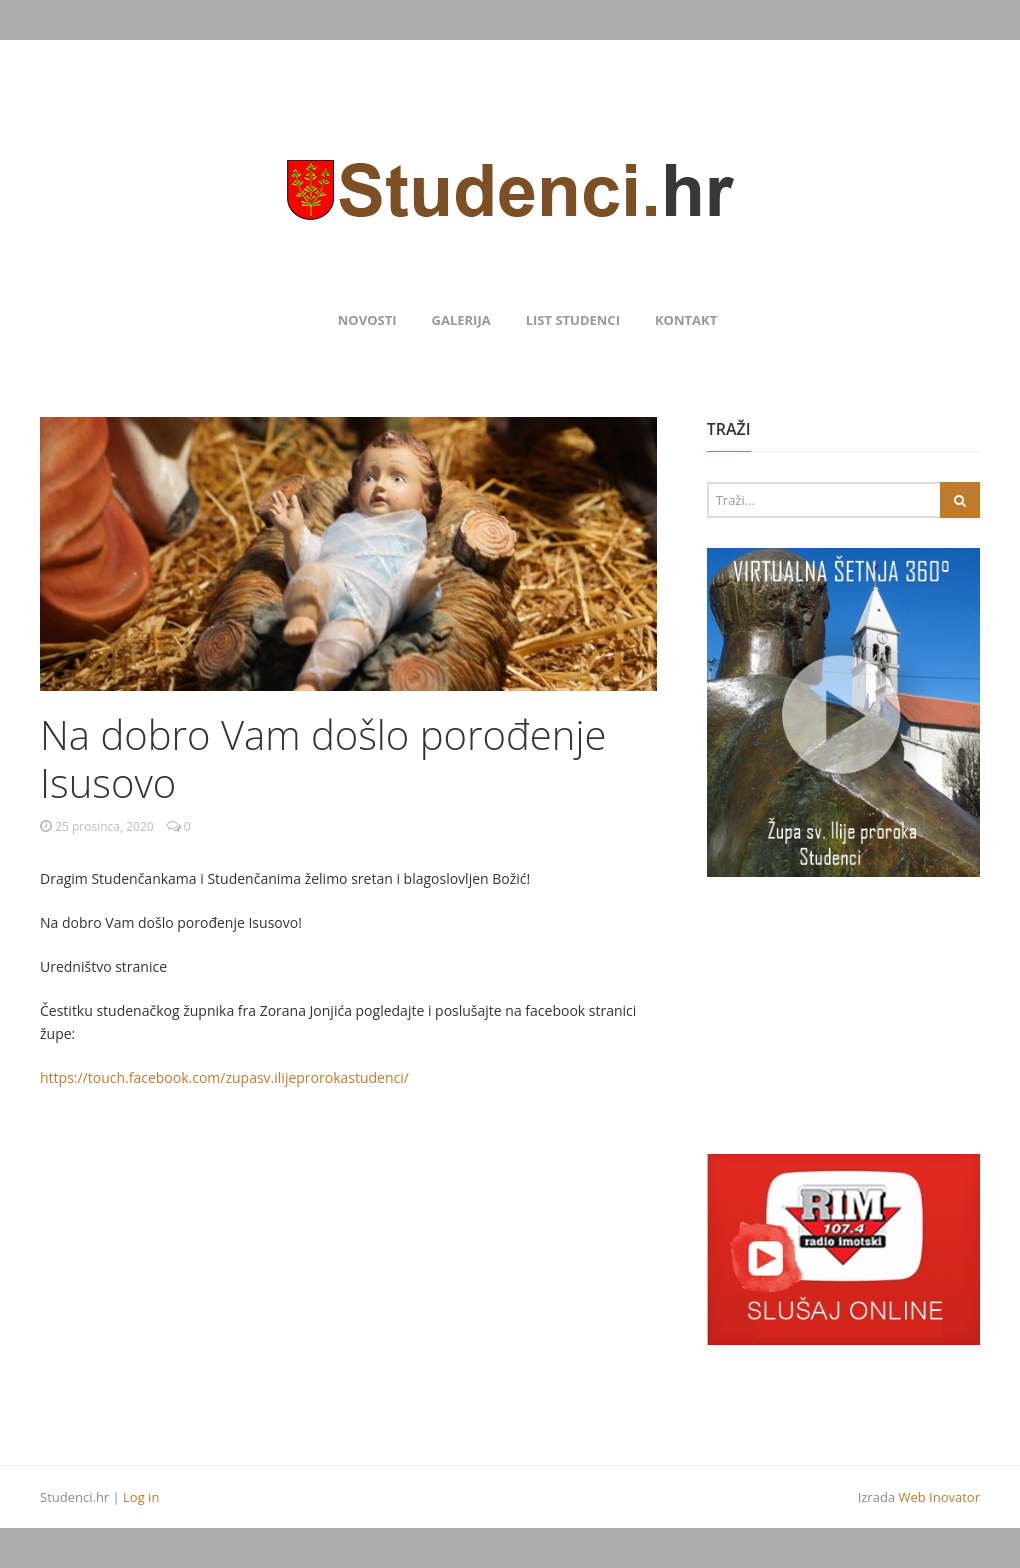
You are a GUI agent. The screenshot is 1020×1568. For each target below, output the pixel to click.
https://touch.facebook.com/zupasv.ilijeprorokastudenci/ (224, 1077)
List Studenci (573, 320)
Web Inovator (939, 1497)
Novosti (367, 320)
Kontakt (686, 320)
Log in (141, 1497)
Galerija (461, 320)
